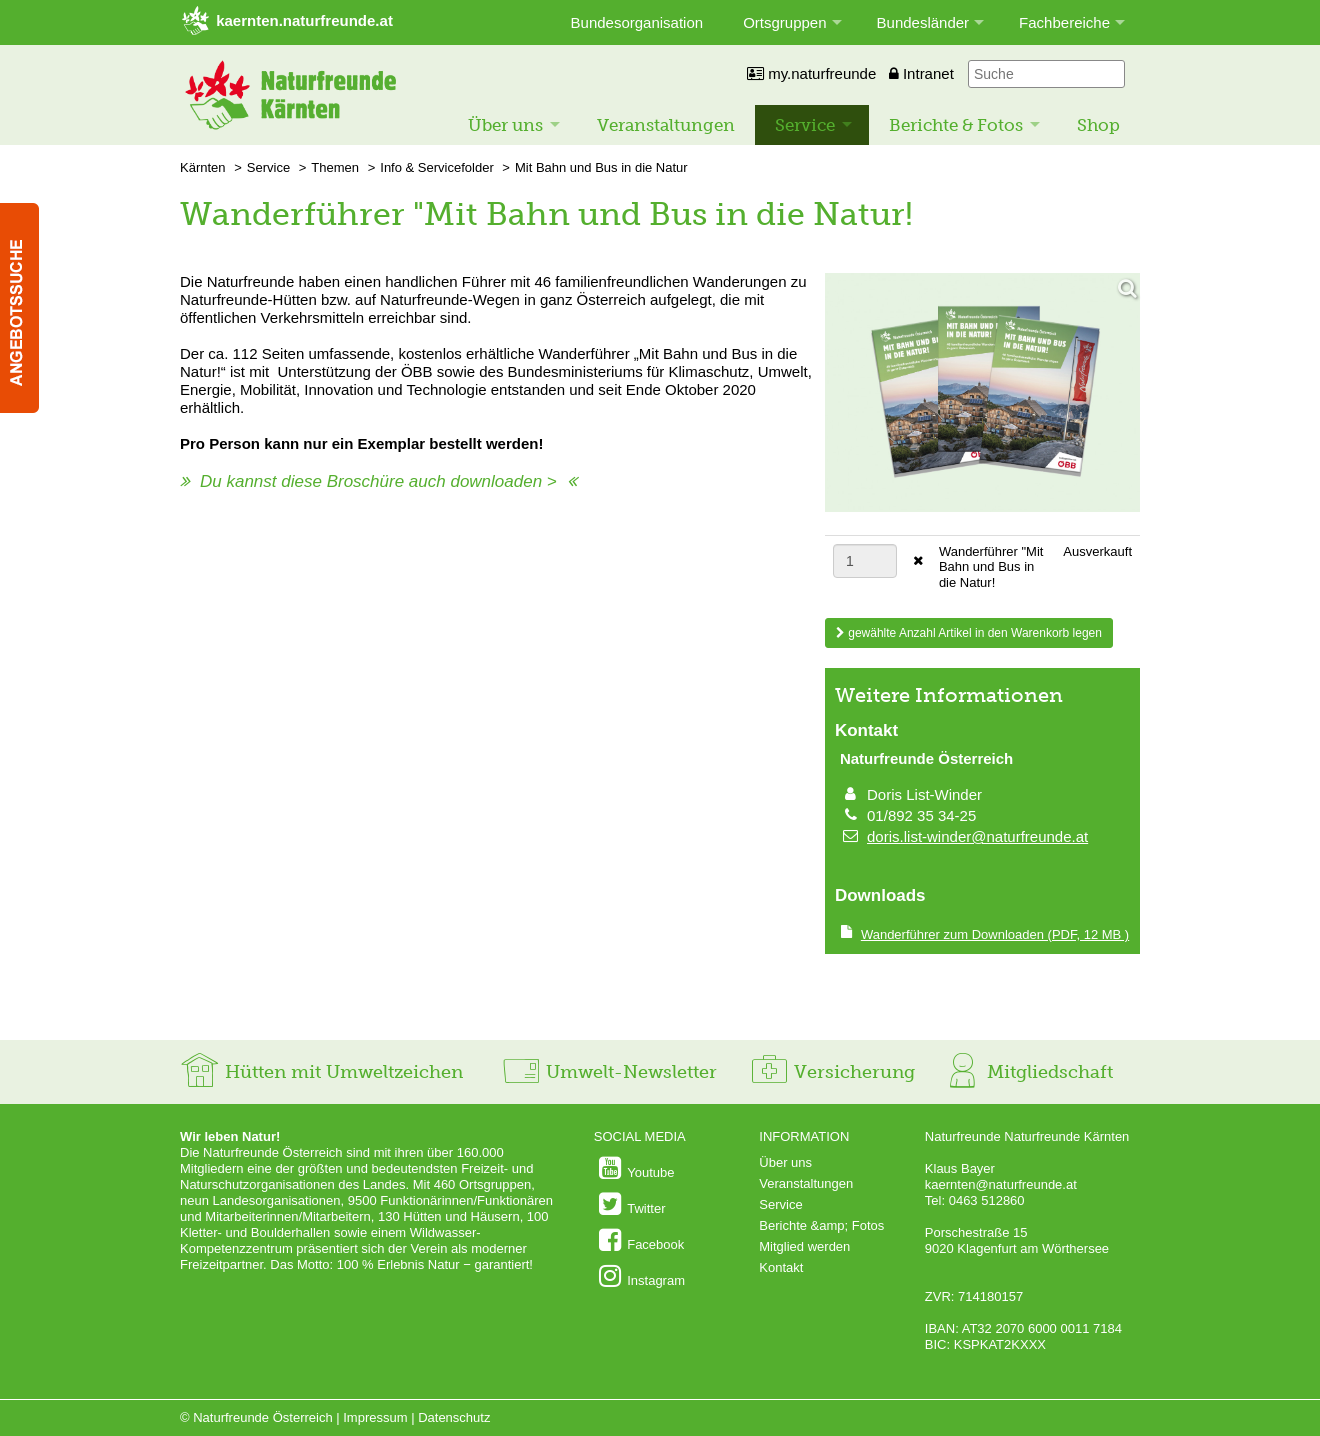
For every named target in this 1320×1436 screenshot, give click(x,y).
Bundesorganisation (637, 22)
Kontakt (781, 1267)
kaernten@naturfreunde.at (1001, 1184)
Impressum (375, 1417)
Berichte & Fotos (956, 125)
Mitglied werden (804, 1246)
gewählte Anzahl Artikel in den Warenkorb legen (969, 633)
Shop (1098, 125)
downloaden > (503, 481)
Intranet (921, 73)
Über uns (505, 125)
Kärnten (203, 167)
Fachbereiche (1064, 22)
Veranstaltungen (666, 125)
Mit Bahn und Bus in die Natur (601, 167)
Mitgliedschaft (1027, 1072)
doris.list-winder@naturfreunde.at (977, 836)
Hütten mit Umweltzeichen (321, 1072)
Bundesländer (923, 22)
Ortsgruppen (784, 22)
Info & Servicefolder (436, 167)
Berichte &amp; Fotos (821, 1225)
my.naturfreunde (811, 73)
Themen (335, 167)
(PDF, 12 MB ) (995, 934)
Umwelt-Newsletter (609, 1072)
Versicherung (832, 1072)
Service (805, 125)
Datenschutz (454, 1417)
